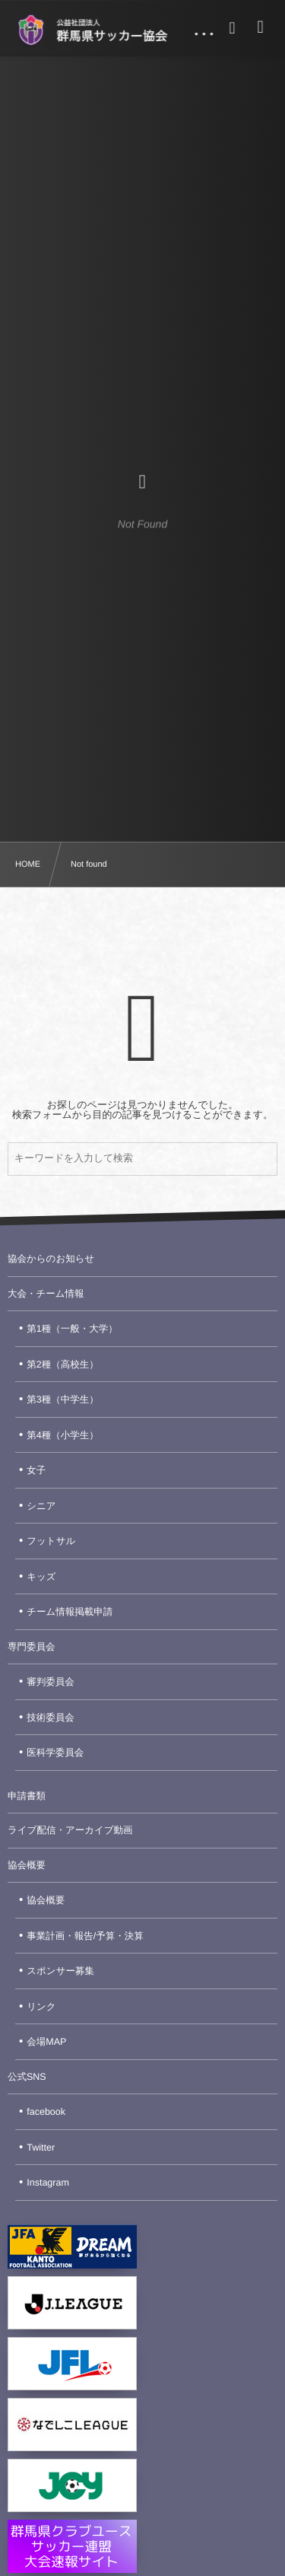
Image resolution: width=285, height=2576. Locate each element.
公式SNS (27, 2076)
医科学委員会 (55, 1752)
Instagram (48, 2182)
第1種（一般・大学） (72, 1328)
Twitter (41, 2147)
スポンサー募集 (60, 1971)
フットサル (51, 1541)
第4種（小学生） (62, 1435)
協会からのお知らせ (51, 1258)
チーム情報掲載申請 (69, 1611)
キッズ (41, 1576)
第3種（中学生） (62, 1399)
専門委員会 (31, 1646)
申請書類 (27, 1796)
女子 (36, 1470)
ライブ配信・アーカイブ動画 (70, 1830)
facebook (46, 2111)
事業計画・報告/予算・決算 (85, 1936)
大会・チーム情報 (46, 1293)
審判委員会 (50, 1681)
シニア (41, 1506)
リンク (41, 2006)
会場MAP (46, 2041)
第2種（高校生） (62, 1364)
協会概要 (27, 1865)
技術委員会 (50, 1717)
